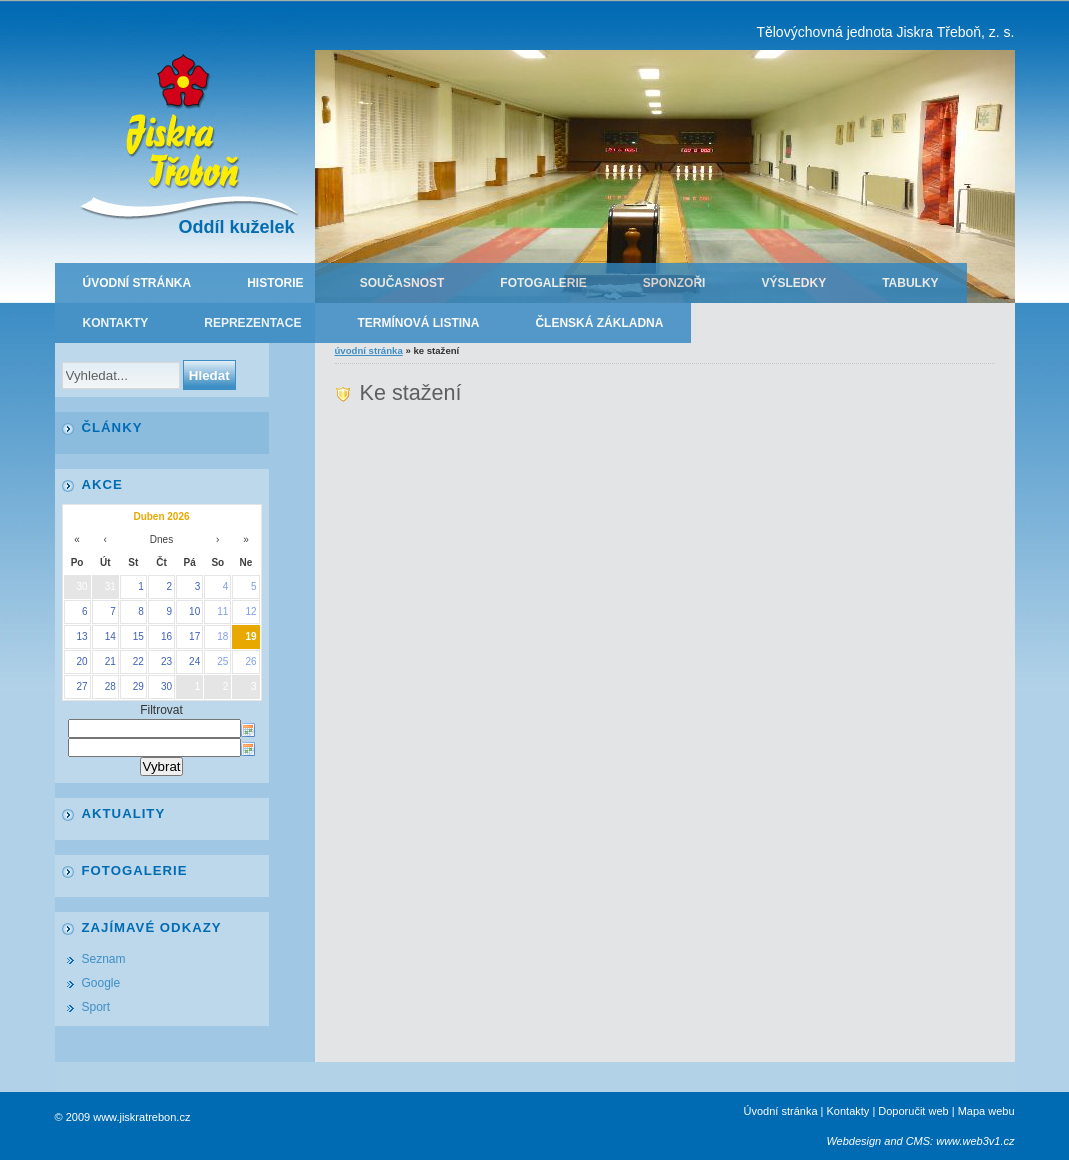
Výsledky (793, 283)
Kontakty (116, 323)
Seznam (104, 959)
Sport (96, 1007)
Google (101, 983)
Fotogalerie (543, 283)
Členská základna (599, 323)
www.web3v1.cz (975, 1141)
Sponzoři (674, 283)
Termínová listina (418, 323)
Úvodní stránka (137, 283)
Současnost (402, 283)
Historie (275, 283)
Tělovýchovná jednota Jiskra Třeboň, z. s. (885, 32)
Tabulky (910, 283)
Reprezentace (252, 323)
